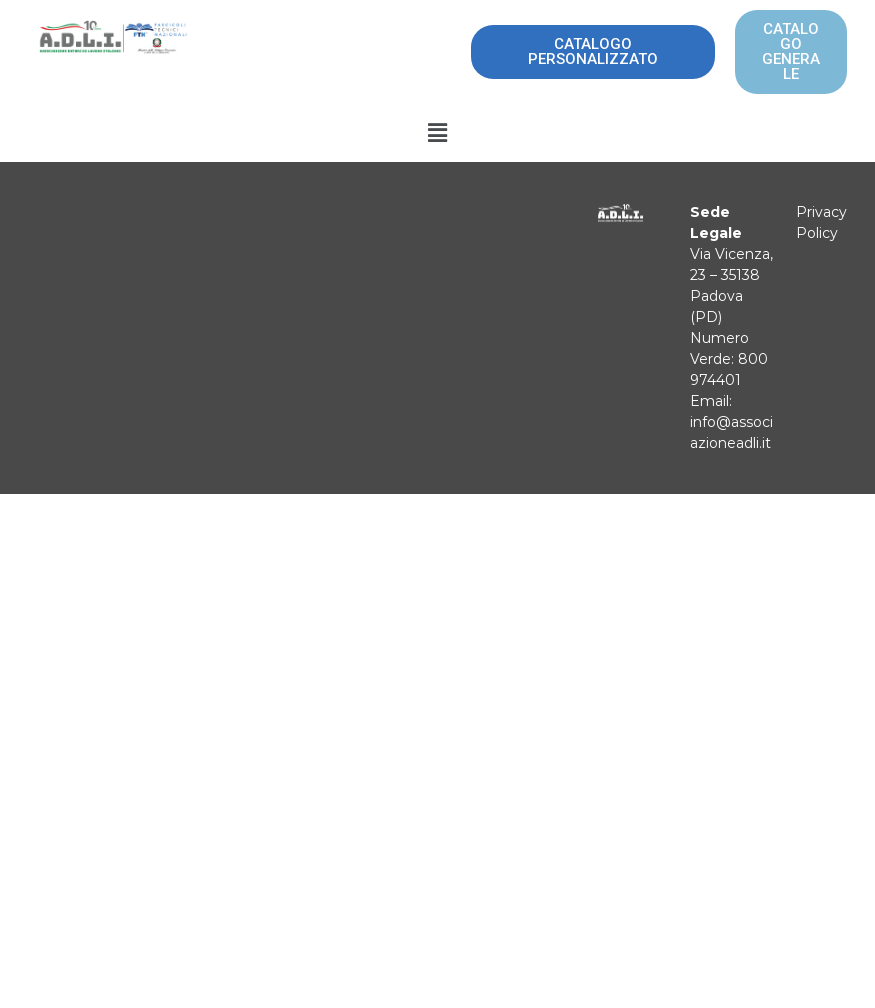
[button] (437, 133)
